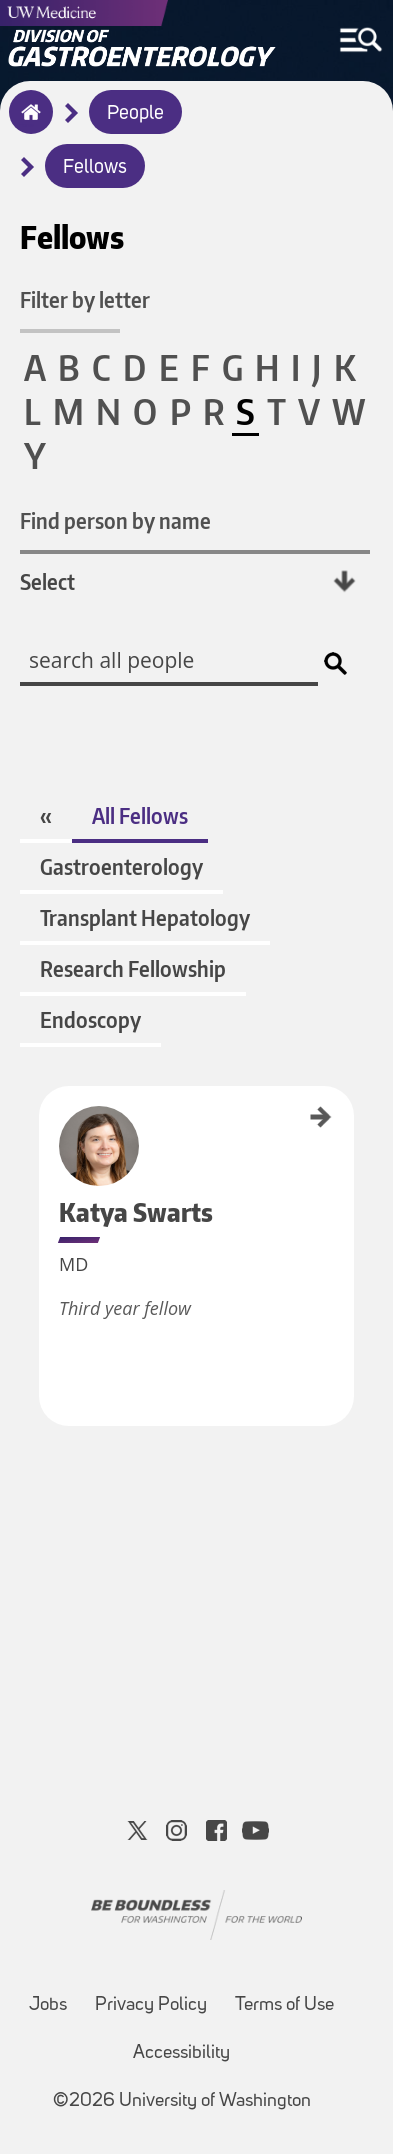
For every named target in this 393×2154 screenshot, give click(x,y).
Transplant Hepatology (145, 917)
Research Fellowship (133, 968)
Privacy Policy (151, 2005)
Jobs (48, 2005)
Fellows (95, 168)
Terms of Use (284, 2005)
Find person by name (115, 520)
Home (26, 125)
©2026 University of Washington (182, 2101)
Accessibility (181, 2053)
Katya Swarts (46, 1116)
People (135, 114)
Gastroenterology (121, 866)
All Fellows (140, 815)
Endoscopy (90, 1019)
